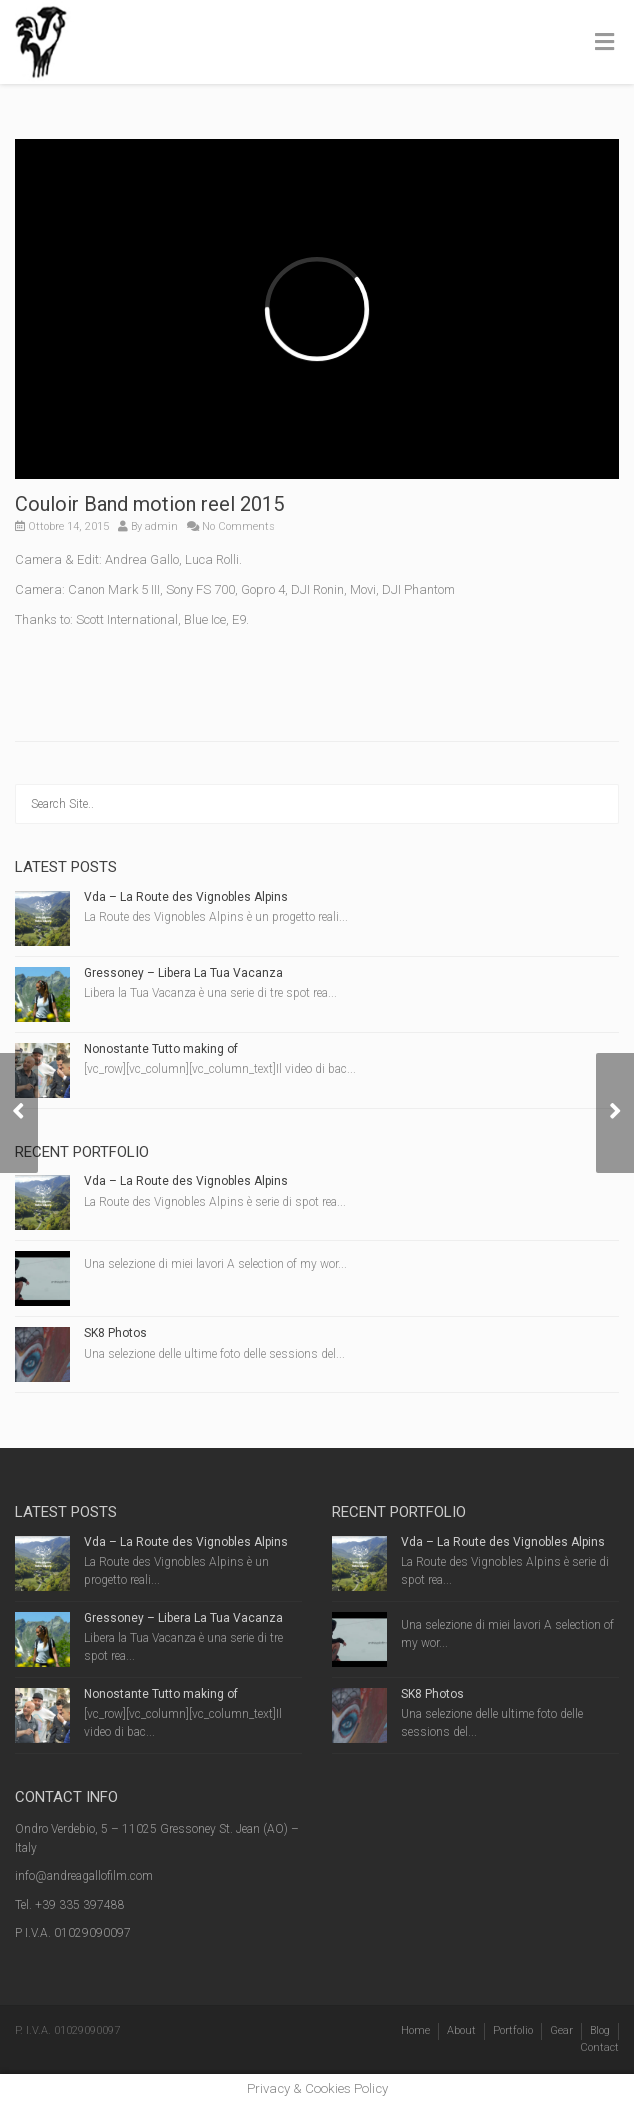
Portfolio (513, 2030)
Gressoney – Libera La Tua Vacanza (183, 973)
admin (161, 526)
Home (415, 2030)
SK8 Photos (115, 1333)
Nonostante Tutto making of (161, 1049)
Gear (561, 2030)
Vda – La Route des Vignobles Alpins (186, 897)
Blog (600, 2030)
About (461, 2030)
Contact (599, 2047)
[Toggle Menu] (604, 43)
